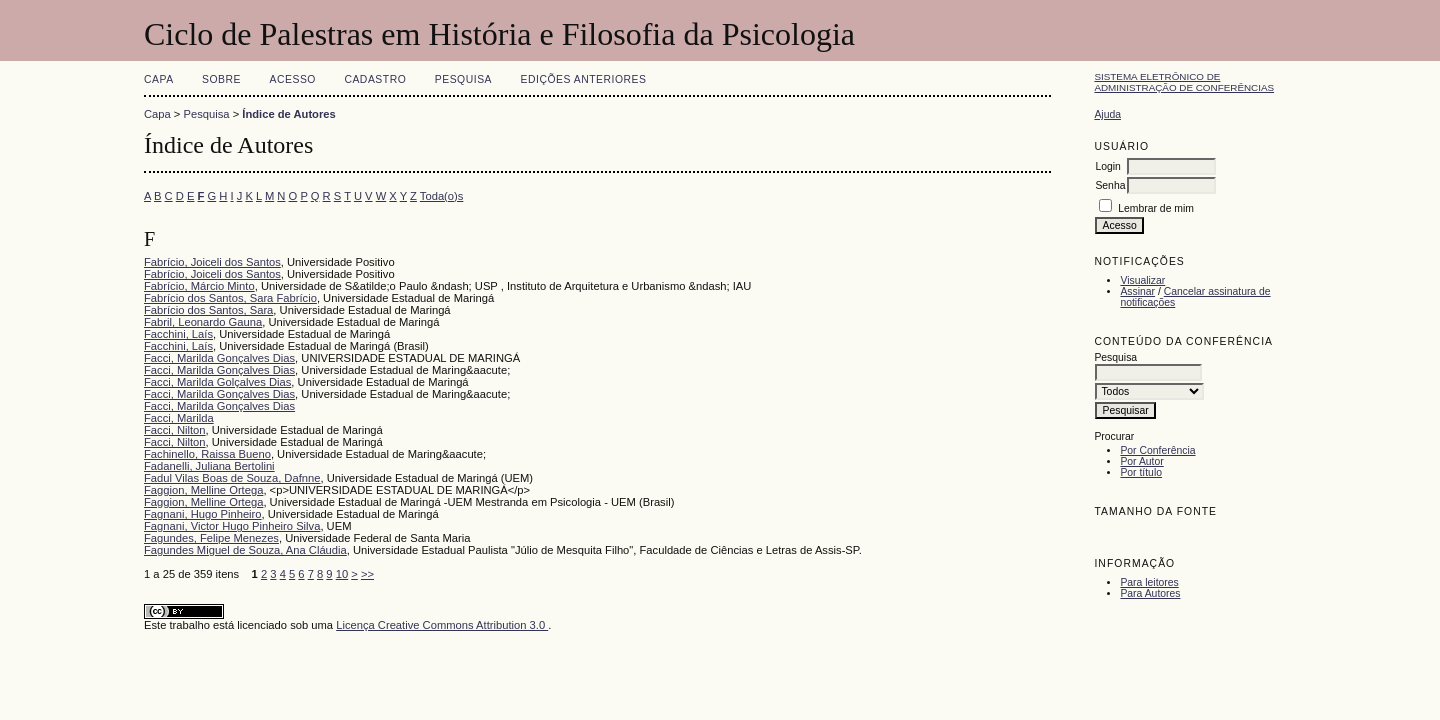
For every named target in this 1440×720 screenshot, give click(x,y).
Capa (159, 79)
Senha (1110, 185)
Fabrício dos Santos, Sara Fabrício (230, 298)
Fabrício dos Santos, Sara (208, 310)
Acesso (293, 79)
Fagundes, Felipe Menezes (211, 538)
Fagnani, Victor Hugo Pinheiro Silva (232, 526)
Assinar (1137, 291)
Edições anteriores (584, 79)
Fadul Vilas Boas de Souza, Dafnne (232, 478)
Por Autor (1141, 461)
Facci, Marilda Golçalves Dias (217, 382)
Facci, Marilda (179, 418)
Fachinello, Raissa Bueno (207, 454)
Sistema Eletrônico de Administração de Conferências (1184, 82)
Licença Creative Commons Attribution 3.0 (442, 625)
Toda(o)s (442, 196)
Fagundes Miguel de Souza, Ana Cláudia (245, 550)
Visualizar (1142, 280)
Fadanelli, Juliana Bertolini (209, 466)
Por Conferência (1157, 450)
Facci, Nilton (175, 430)
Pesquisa (463, 79)
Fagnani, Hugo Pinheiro (203, 514)
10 (342, 574)
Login (1107, 166)
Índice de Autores (288, 114)
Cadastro (375, 79)
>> (367, 574)
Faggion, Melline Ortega (203, 490)
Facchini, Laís (178, 334)
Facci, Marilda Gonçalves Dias (219, 358)
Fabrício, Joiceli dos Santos (212, 262)
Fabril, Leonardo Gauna (203, 322)
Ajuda (1107, 114)
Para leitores (1149, 582)
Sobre (221, 79)
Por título (1141, 472)
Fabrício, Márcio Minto (199, 286)
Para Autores (1150, 593)
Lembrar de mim (1156, 208)
